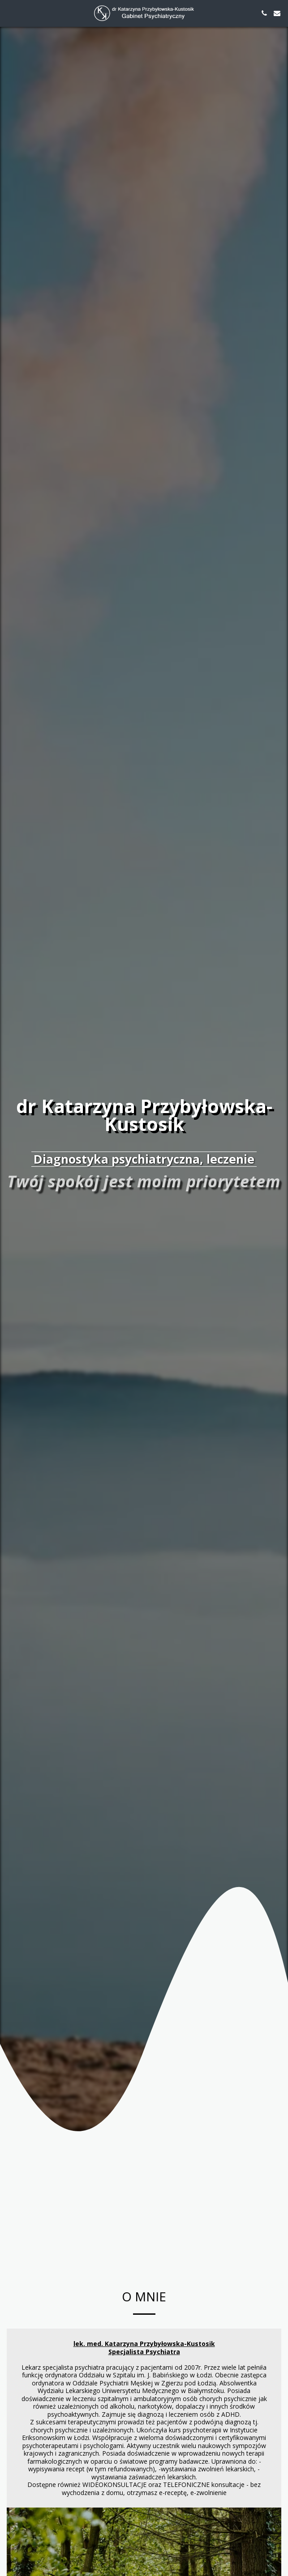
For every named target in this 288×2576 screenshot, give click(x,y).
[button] (9, 13)
